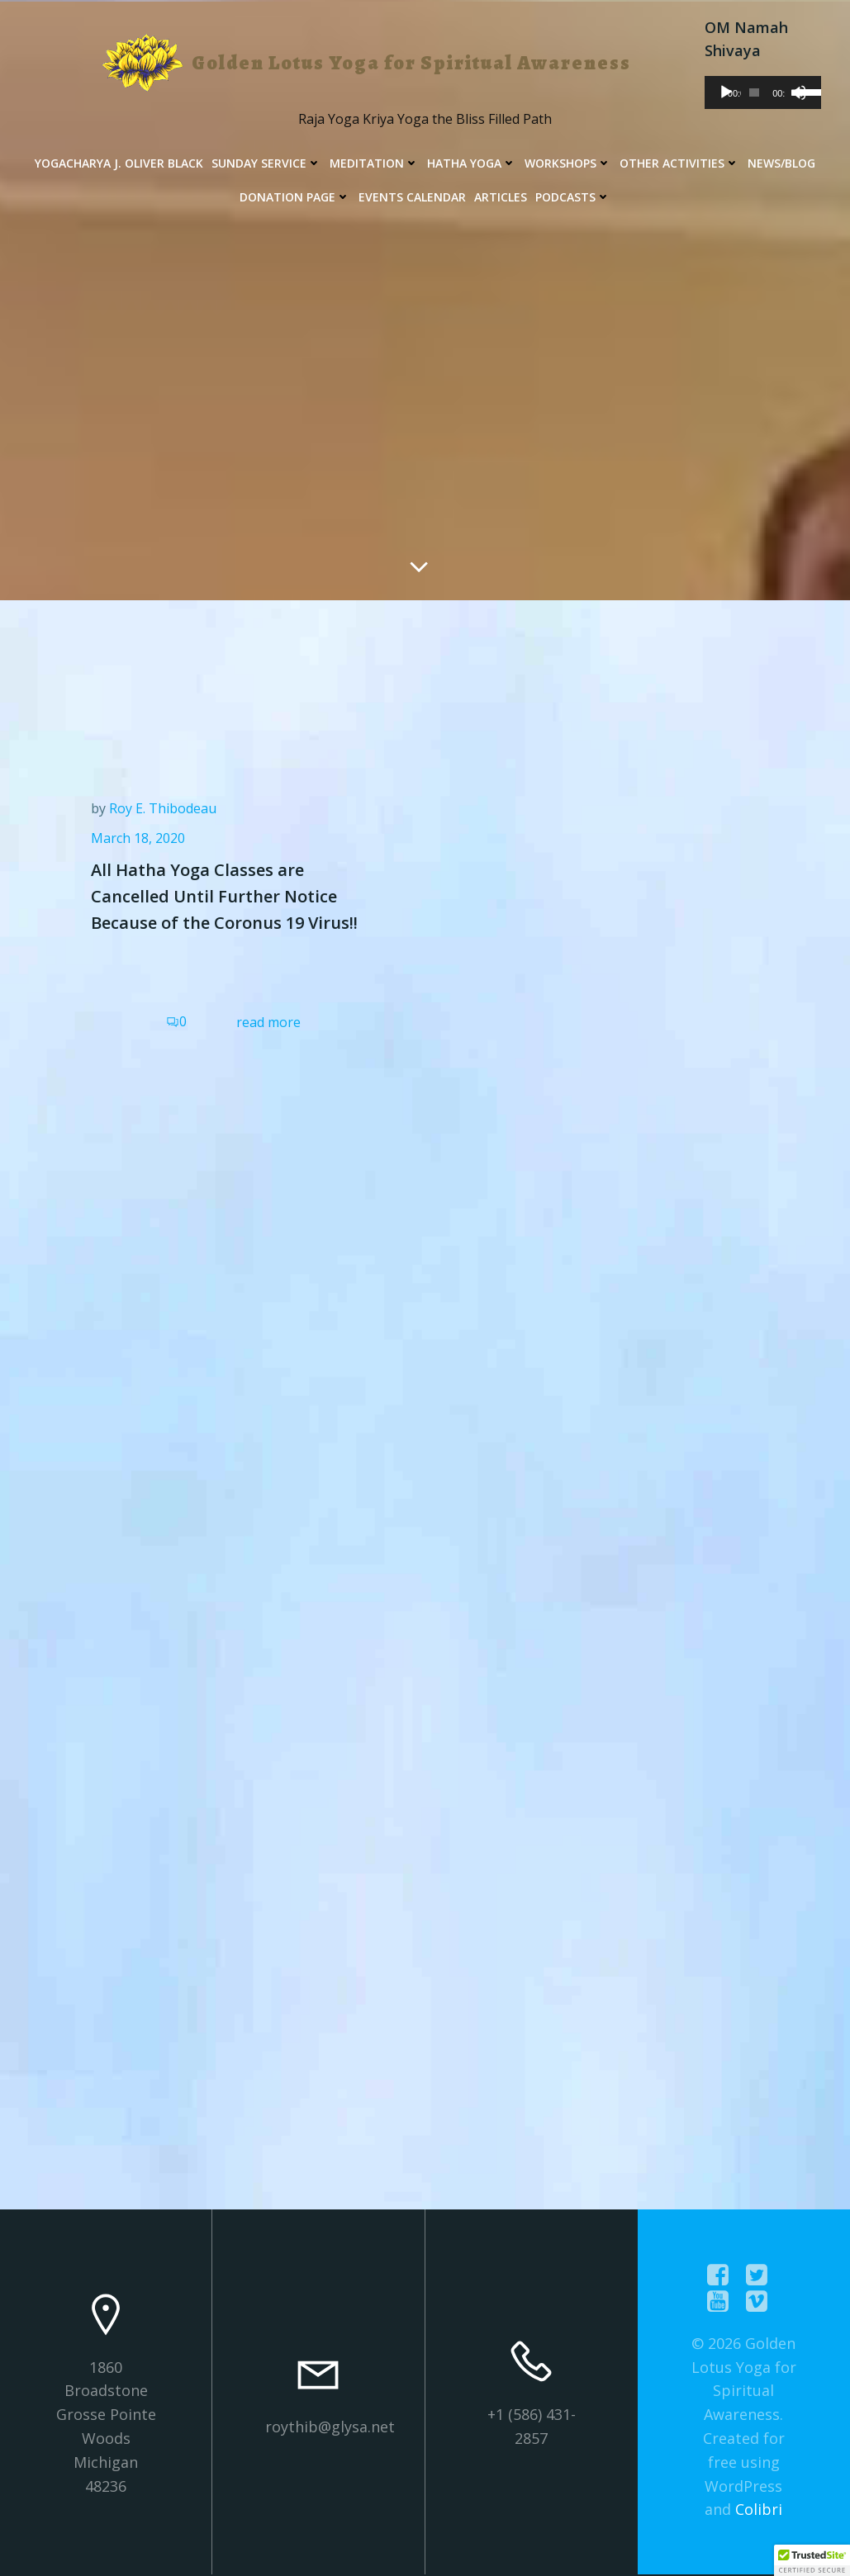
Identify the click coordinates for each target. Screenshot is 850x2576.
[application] (763, 92)
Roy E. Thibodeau (162, 808)
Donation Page (295, 197)
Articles (500, 197)
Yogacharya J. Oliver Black (119, 163)
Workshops (568, 163)
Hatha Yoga (471, 163)
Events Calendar (412, 197)
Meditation (374, 163)
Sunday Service (266, 163)
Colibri (758, 2509)
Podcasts (572, 197)
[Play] (726, 92)
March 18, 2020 (138, 838)
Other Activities (679, 163)
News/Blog (781, 163)
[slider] (754, 92)
